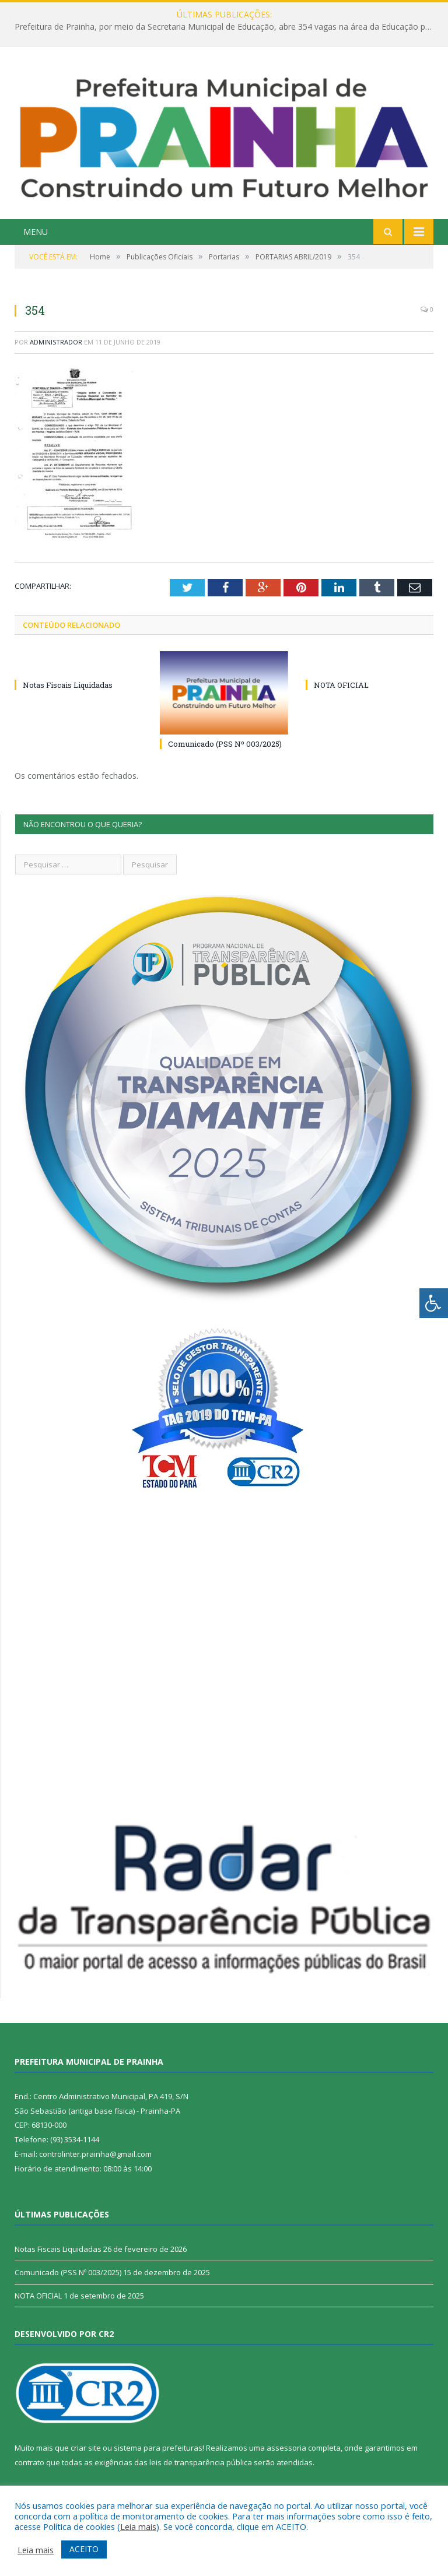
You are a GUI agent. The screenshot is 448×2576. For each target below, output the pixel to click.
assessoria (286, 2448)
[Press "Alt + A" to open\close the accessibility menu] (433, 1303)
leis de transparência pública (200, 2462)
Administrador (56, 342)
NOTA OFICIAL (341, 685)
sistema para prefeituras (158, 2448)
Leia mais (138, 2526)
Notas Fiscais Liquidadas (68, 685)
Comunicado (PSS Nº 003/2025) (225, 744)
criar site (86, 2448)
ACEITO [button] (84, 2548)
